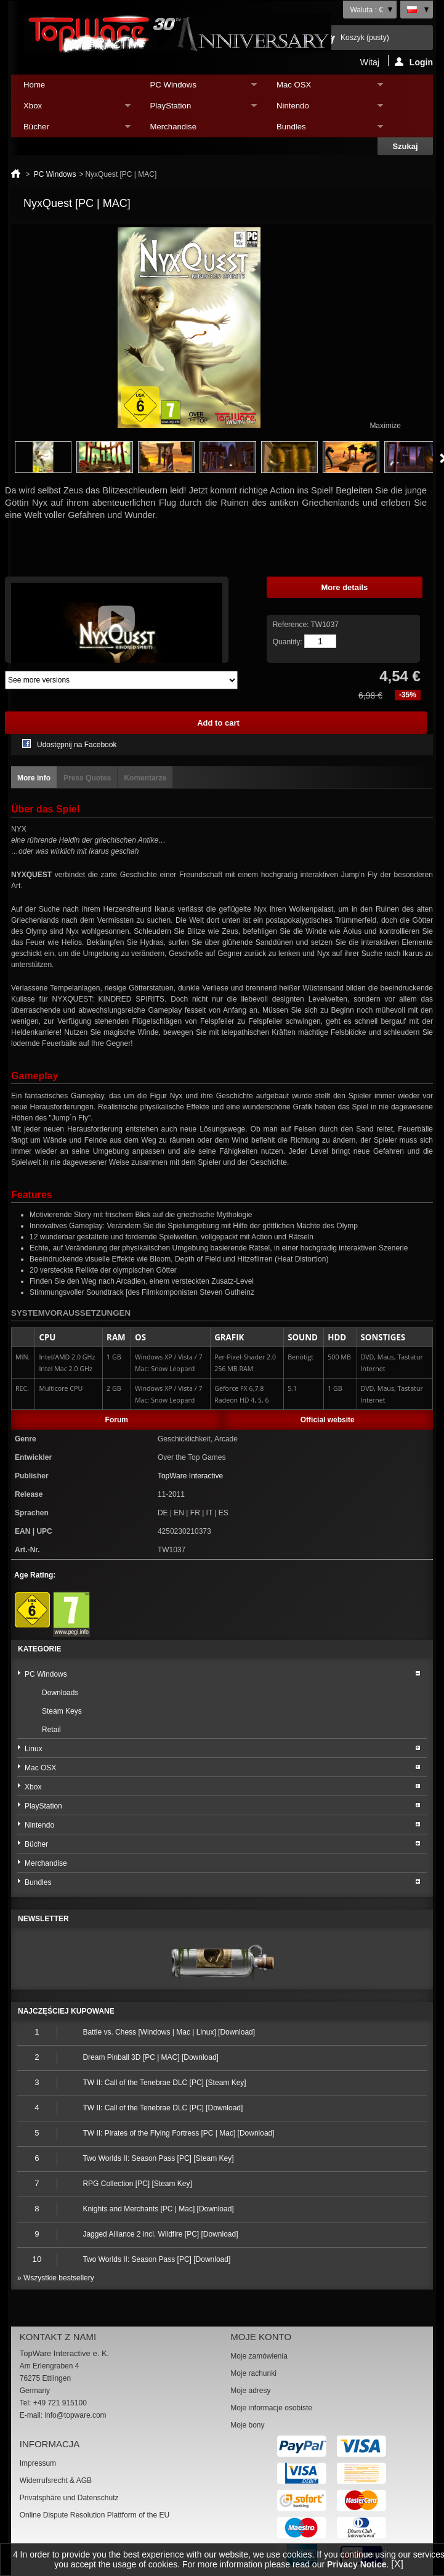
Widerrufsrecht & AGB (56, 2480)
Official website (328, 1420)
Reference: (292, 624)
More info (33, 778)
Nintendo (323, 108)
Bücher (70, 129)
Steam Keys (62, 1711)
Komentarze (145, 778)
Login (414, 61)
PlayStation (197, 108)
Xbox (70, 108)
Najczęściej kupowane (66, 2011)
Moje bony (247, 2425)
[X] (397, 2564)
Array (121, 680)
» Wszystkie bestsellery (55, 2278)
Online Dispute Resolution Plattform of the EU (94, 2515)
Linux (33, 1748)
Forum (116, 1420)
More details (344, 587)
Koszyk (365, 37)
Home (34, 84)
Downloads (60, 1692)
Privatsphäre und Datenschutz (69, 2497)
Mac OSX (323, 87)
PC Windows (197, 87)
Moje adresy (250, 2390)
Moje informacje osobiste (271, 2408)
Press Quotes (87, 778)
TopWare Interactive (190, 1476)
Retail (51, 1729)
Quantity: (287, 642)
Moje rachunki (253, 2373)
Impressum (38, 2463)
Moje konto (260, 2336)
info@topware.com (75, 2415)
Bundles (323, 129)
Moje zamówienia (259, 2356)
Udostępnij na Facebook (76, 744)
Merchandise (173, 126)
